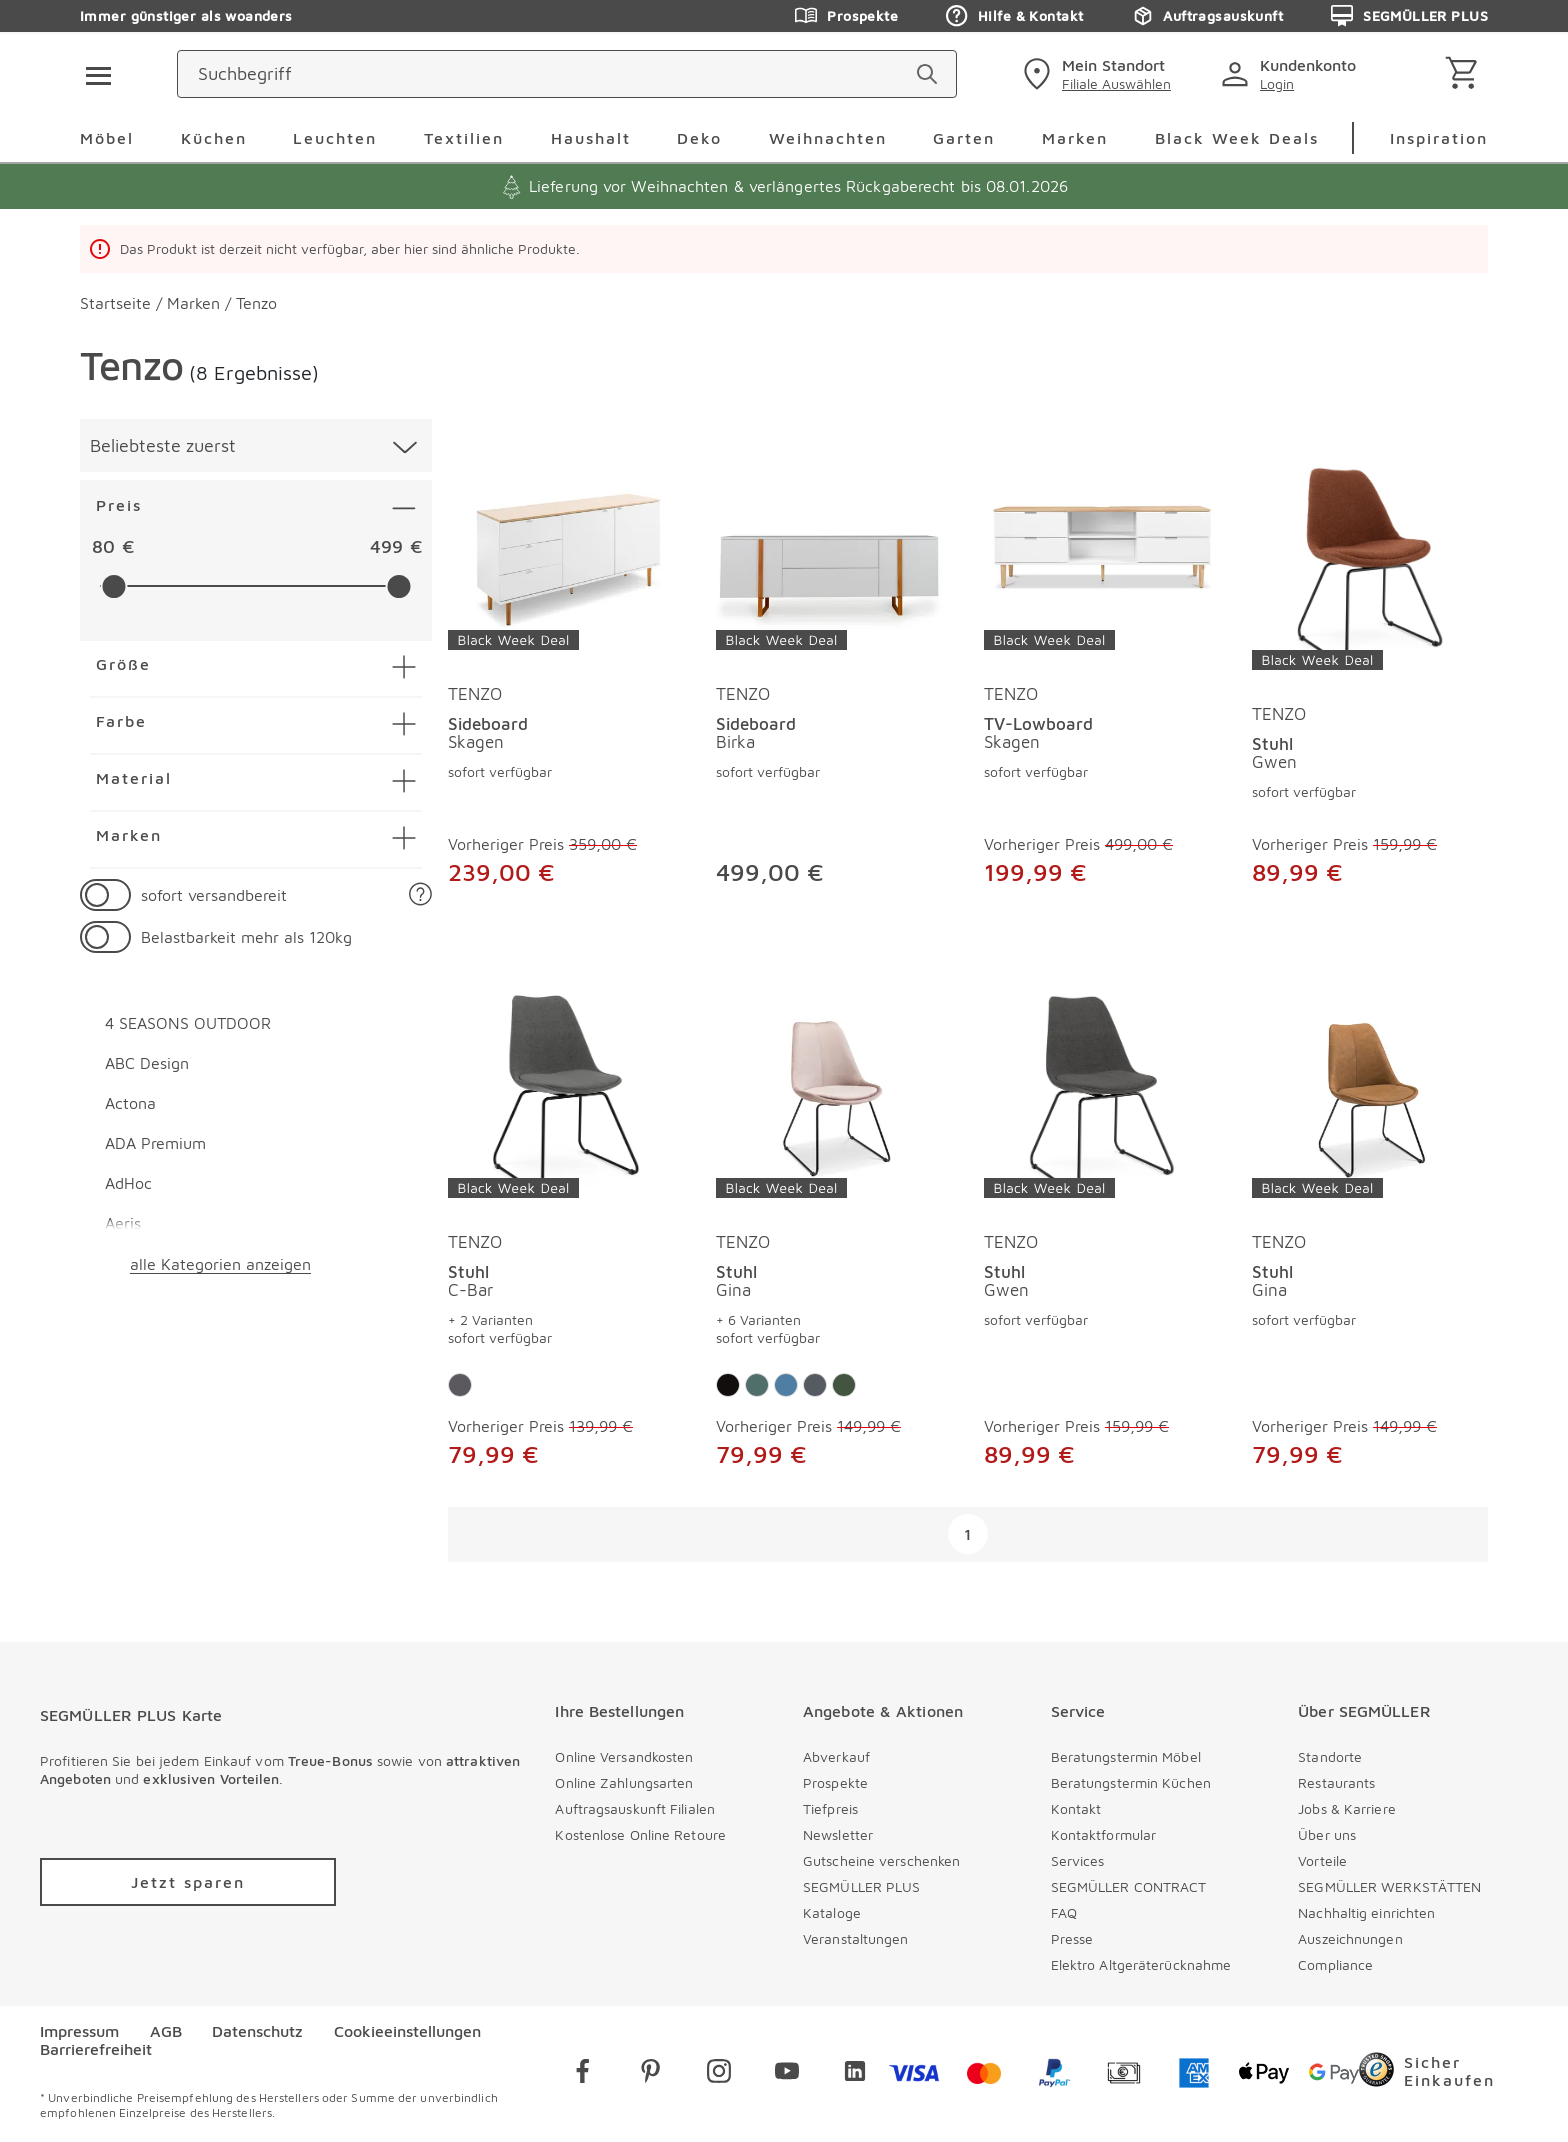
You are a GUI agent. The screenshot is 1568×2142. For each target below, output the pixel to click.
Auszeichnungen (1350, 1938)
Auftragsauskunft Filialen (635, 1808)
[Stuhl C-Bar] (566, 1095)
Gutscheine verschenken (881, 1860)
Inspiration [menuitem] (1439, 138)
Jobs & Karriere (1347, 1808)
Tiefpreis (830, 1808)
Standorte (1330, 1756)
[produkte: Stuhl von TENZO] (1370, 677)
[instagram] (719, 2074)
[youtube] (787, 2074)
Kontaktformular (1104, 1834)
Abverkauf (836, 1756)
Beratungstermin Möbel (1126, 1756)
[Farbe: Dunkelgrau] (815, 1385)
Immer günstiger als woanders (186, 15)
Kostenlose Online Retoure (640, 1834)
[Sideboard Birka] (834, 547)
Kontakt (1076, 1808)
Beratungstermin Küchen (1131, 1782)
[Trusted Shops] (1444, 2074)
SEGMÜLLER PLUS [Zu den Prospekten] (1409, 16)
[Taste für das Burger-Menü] (92, 74)
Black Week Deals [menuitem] (1237, 138)
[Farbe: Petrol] (757, 1385)
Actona (130, 1103)
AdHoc (128, 1183)
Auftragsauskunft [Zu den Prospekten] (1207, 16)
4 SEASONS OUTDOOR (188, 1023)
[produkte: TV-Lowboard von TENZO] (1102, 677)
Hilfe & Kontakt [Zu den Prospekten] (1014, 16)
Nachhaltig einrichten (1366, 1912)
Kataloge (832, 1912)
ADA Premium (155, 1143)
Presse (1072, 1938)
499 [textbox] (386, 546)
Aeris (123, 1223)
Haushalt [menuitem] (591, 138)
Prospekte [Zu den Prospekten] (846, 16)
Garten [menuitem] (964, 138)
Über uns (1327, 1834)
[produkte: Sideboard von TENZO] (566, 677)
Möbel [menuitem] (107, 138)
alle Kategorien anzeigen (220, 1264)
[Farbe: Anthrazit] (460, 1385)
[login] (1355, 74)
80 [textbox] (103, 546)
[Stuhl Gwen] (1370, 567)
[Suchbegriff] (704, 74)
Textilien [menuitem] (464, 138)
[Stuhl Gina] (834, 1095)
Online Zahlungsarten (624, 1782)
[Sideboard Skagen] (566, 547)
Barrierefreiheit (96, 2049)
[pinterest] (651, 2074)
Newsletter (838, 1834)
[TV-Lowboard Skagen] (1102, 547)
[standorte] (1157, 74)
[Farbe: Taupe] (728, 1385)
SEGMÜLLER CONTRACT (1129, 1886)
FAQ (1064, 1912)
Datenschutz (257, 2031)
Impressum (79, 2031)
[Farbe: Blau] (786, 1385)
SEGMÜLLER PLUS (861, 1886)
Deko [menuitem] (699, 138)
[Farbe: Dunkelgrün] (844, 1385)
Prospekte (835, 1782)
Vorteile (1322, 1860)
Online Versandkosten (624, 1756)
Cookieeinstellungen (407, 2031)
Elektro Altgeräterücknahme (1141, 1964)
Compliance (1335, 1964)
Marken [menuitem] (1075, 138)
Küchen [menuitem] (214, 138)
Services (1078, 1860)
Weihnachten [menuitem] (828, 138)
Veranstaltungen (856, 1938)
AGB (166, 2031)
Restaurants (1336, 1782)
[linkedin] (855, 2074)
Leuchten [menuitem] (335, 138)
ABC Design (147, 1063)
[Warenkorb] (1465, 74)
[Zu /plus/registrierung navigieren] (188, 1882)
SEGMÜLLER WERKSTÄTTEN (1389, 1886)
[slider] (113, 586)
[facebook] (583, 2074)
